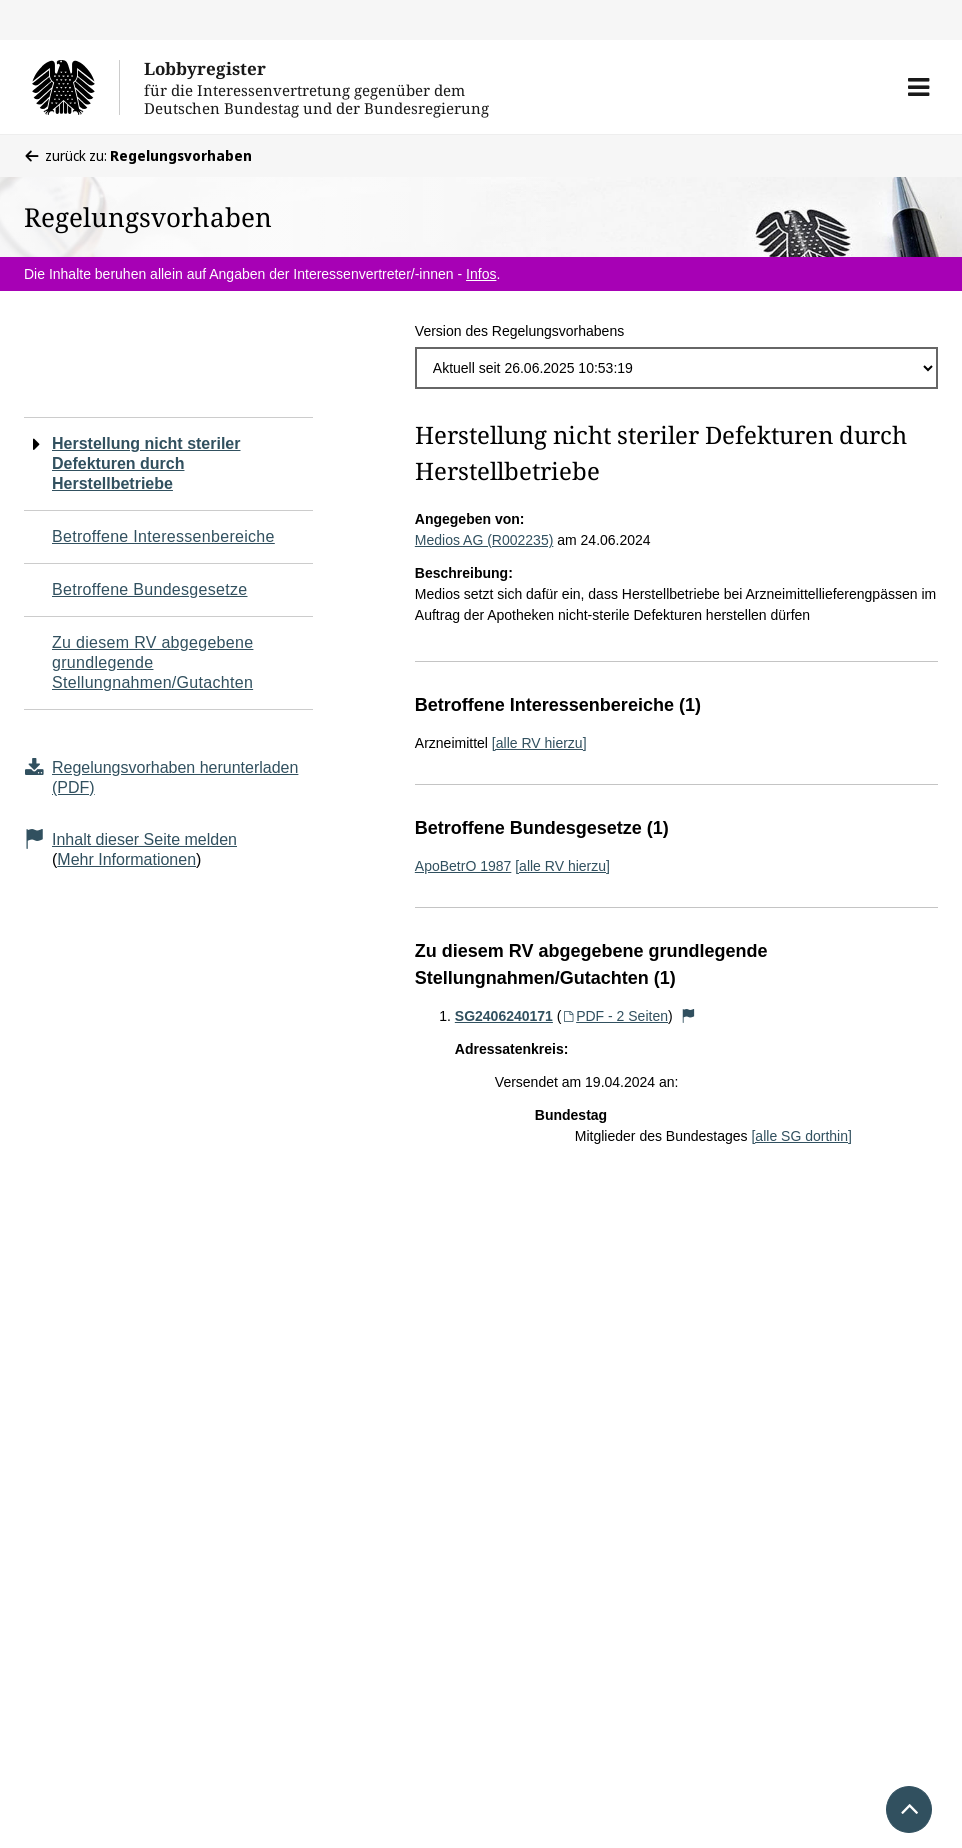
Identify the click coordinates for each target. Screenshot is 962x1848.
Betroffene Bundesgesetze (150, 589)
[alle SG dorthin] (801, 1136)
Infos (481, 274)
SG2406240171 (504, 1016)
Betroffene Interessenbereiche (163, 536)
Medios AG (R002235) (484, 540)
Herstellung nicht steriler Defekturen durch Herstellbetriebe (146, 463)
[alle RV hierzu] (539, 743)
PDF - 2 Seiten (614, 1016)
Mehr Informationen (126, 859)
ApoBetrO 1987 (463, 866)
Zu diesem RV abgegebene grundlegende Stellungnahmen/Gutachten (152, 662)
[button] (918, 87)
